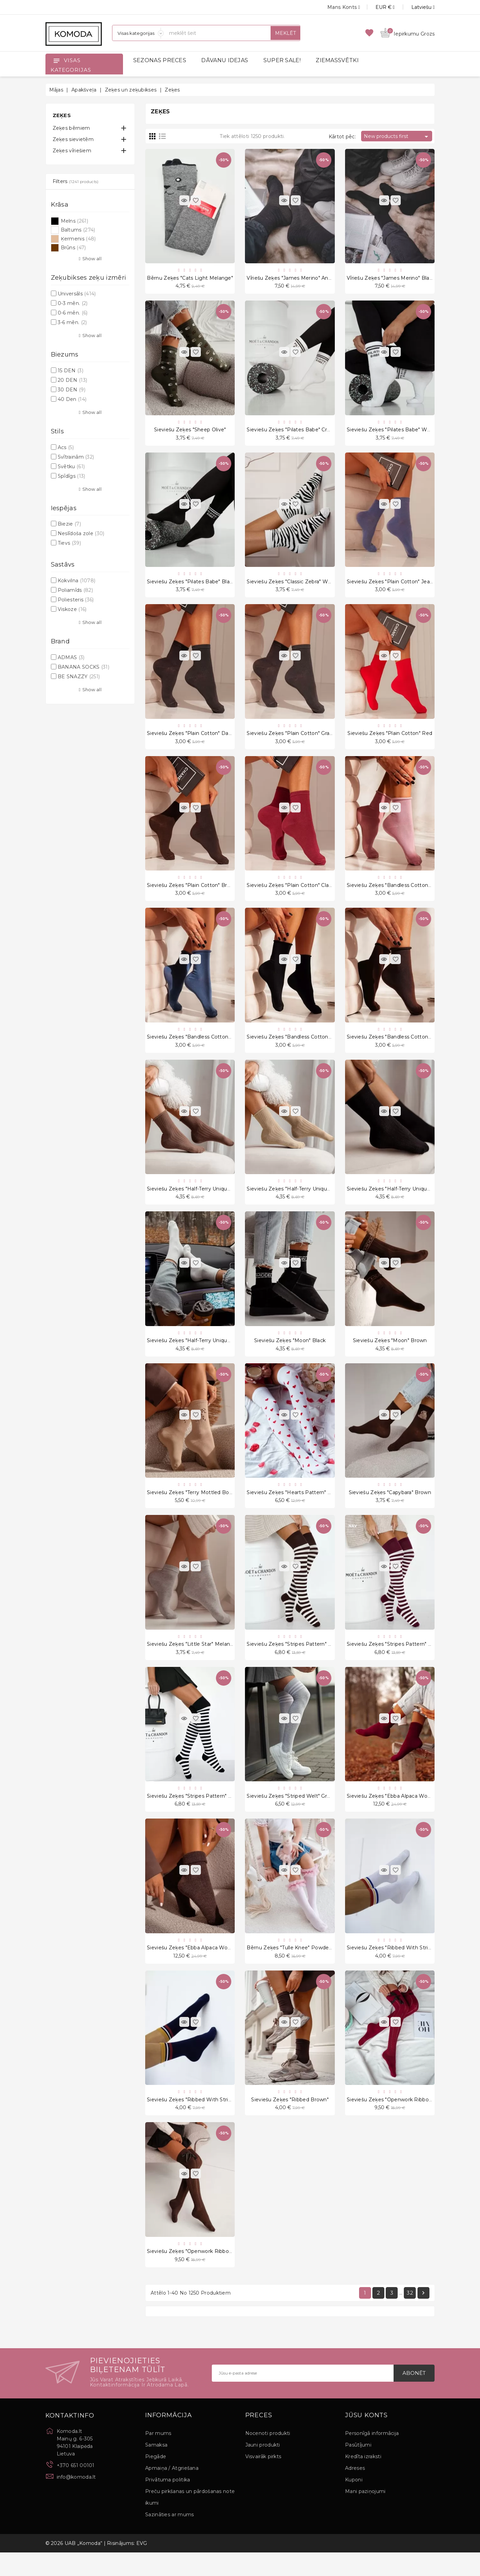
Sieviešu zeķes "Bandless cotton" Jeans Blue (203, 1046)
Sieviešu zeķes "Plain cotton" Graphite (294, 739)
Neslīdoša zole (81, 533)
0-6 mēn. (73, 313)
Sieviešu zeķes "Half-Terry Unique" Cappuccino (205, 1200)
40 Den (72, 399)
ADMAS (71, 657)
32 (410, 2316)
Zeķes (62, 115)
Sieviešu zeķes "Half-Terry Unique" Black (397, 1200)
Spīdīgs (71, 476)
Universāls (77, 294)
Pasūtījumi (358, 2468)
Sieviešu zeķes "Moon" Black (290, 1353)
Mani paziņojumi (365, 2515)
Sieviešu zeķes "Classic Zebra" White (292, 586)
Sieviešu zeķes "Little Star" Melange (192, 1660)
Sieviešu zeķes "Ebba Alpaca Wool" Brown (199, 1967)
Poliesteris (76, 600)
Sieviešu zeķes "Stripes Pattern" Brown (295, 1660)
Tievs (69, 543)
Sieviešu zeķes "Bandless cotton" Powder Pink (405, 893)
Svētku (71, 466)
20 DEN (72, 380)
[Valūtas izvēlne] (377, 7)
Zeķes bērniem (71, 128)
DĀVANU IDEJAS (224, 60)
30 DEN (71, 390)
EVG (141, 2567)
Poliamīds (75, 590)
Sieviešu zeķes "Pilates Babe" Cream (292, 432)
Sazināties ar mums (169, 2538)
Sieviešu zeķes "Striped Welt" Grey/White (298, 1814)
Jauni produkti (262, 2468)
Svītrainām (76, 457)
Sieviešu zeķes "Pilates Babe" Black (191, 586)
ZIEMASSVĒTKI (337, 60)
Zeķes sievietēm (73, 139)
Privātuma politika (167, 2503)
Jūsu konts (366, 2439)
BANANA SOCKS (83, 667)
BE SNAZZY (79, 676)
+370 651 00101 (76, 2489)
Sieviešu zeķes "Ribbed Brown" (290, 2120)
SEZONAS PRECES (159, 60)
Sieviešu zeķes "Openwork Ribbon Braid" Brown (206, 2274)
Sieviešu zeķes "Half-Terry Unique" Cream (198, 1353)
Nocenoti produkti (267, 2457)
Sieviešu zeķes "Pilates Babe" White (392, 432)
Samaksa (156, 2468)
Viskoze (72, 609)
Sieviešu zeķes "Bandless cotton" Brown (397, 1046)
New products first (397, 137)
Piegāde (155, 2480)
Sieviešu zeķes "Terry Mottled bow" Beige (199, 1507)
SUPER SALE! (282, 60)
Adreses (355, 2492)
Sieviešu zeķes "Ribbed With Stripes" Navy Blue (206, 2120)
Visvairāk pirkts (263, 2480)
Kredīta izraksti (363, 2480)
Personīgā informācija (372, 2457)
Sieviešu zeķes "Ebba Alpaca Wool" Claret (398, 1814)
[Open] (56, 60)
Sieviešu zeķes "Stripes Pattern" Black (194, 1814)
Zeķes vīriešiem (72, 151)
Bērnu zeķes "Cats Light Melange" (190, 279)
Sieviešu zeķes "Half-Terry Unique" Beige (297, 1200)
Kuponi (353, 2503)
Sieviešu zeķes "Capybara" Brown (390, 1507)
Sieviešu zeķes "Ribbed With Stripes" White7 (402, 1967)
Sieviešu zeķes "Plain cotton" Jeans (391, 586)
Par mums (158, 2457)
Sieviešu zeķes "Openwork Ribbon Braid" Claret (405, 2120)
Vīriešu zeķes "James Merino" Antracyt (294, 279)
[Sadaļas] (138, 33)
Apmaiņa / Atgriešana (171, 2492)
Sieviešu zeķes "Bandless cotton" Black (296, 1046)
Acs (66, 447)
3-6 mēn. (72, 322)
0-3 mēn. (73, 303)
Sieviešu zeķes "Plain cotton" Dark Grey (196, 739)
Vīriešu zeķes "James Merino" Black (391, 279)
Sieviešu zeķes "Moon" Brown (390, 1353)
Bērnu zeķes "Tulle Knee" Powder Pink (295, 1967)
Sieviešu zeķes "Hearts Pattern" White (295, 1507)
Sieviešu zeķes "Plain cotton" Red (389, 739)
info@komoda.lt (76, 2500)
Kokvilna (77, 580)
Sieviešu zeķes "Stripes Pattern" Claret (395, 1660)
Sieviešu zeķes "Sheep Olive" (190, 432)
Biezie (69, 524)
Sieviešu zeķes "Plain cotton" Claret (291, 893)
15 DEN (70, 370)
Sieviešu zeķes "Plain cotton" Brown (192, 893)
